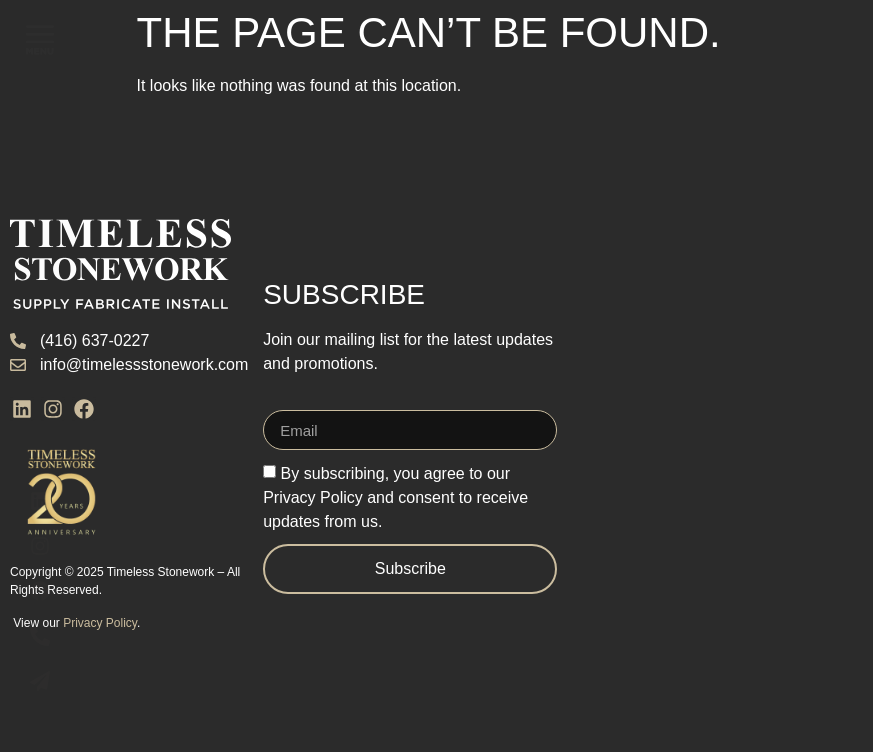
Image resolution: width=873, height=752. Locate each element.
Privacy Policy (100, 623)
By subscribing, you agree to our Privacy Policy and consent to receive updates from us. (395, 497)
